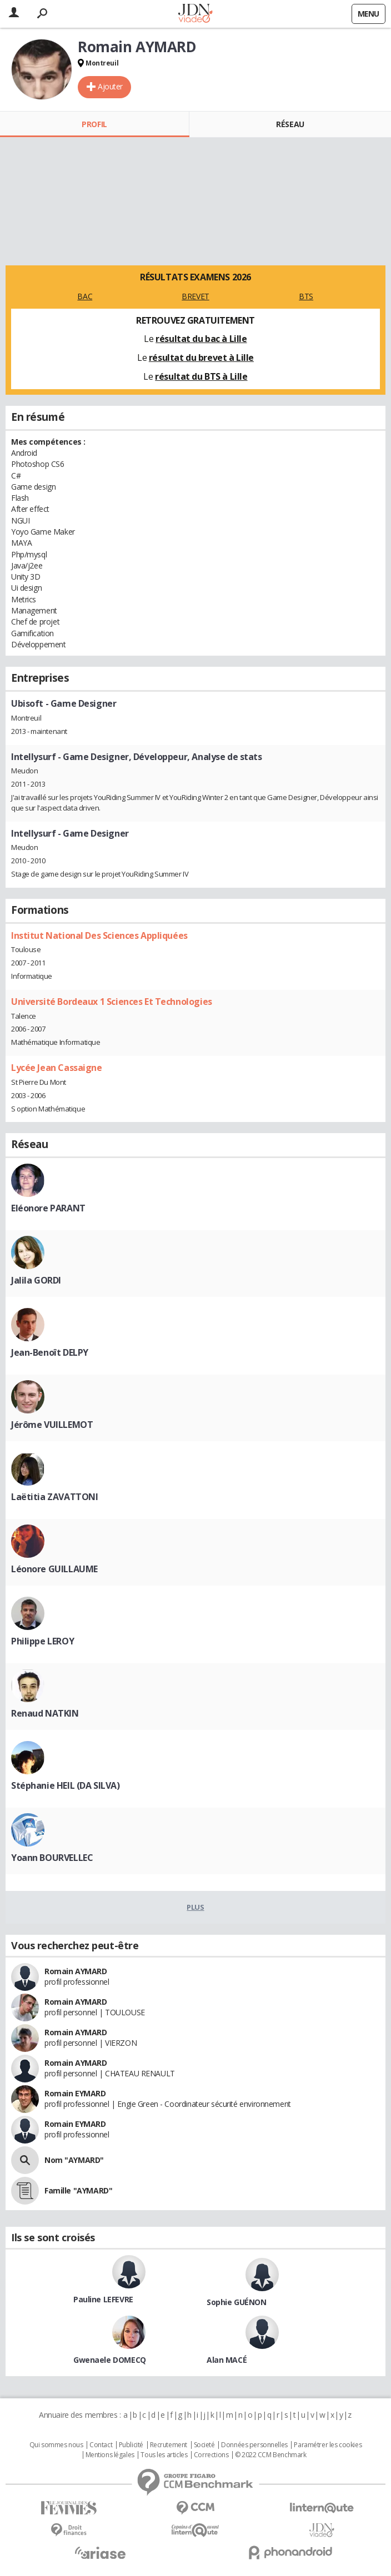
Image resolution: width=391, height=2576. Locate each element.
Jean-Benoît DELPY (49, 1352)
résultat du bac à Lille (201, 339)
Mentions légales (110, 2455)
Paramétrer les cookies (328, 2445)
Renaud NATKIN (45, 1713)
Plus (195, 1907)
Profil (94, 124)
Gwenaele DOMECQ (109, 2359)
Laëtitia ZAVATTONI (54, 1497)
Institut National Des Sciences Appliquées (99, 935)
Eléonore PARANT (48, 1208)
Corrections (211, 2455)
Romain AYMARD (75, 1971)
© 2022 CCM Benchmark (271, 2455)
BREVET (195, 296)
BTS (306, 296)
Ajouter (110, 86)
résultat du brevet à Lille (201, 357)
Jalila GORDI (36, 1280)
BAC (84, 296)
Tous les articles (164, 2455)
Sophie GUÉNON (237, 2302)
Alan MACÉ (227, 2359)
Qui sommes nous (56, 2445)
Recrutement (168, 2445)
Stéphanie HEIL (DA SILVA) (65, 1785)
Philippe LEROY (42, 1641)
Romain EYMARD (75, 2093)
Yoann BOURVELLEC (52, 1858)
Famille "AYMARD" (78, 2190)
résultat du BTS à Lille (201, 376)
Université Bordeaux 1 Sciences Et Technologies (111, 1001)
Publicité (131, 2445)
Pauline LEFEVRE (103, 2299)
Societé (204, 2445)
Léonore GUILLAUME (54, 1569)
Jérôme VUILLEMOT (52, 1424)
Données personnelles (254, 2445)
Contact (100, 2445)
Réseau (290, 124)
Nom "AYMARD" (74, 2160)
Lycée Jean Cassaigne (56, 1067)
